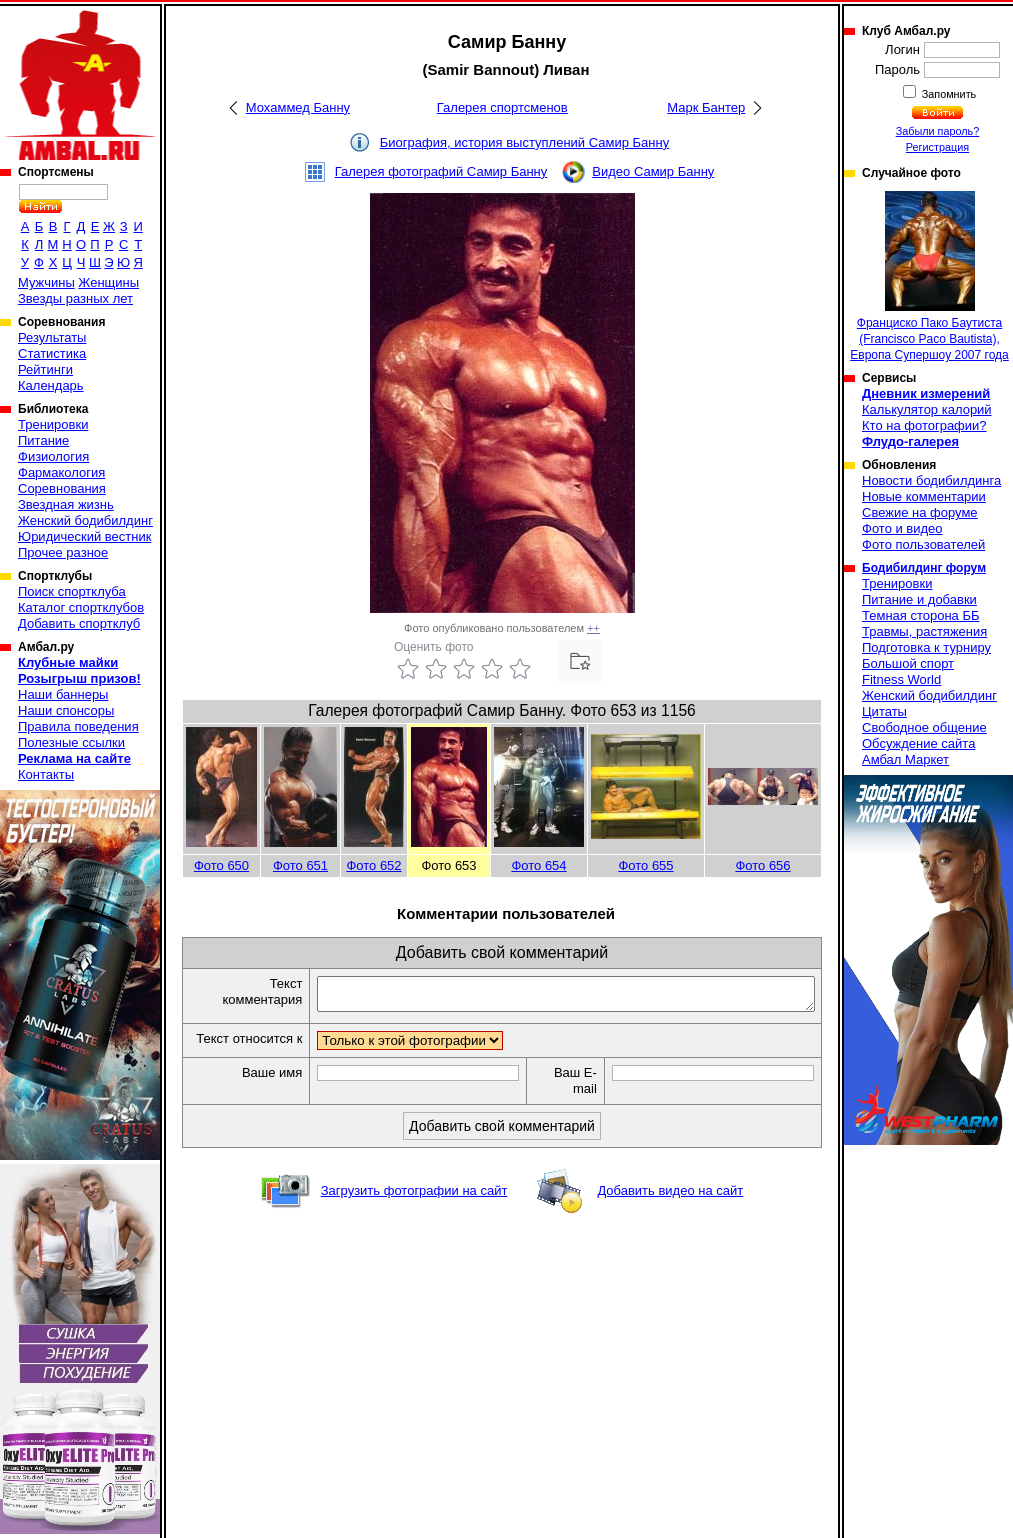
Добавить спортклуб (79, 623)
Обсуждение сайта (918, 743)
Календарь (51, 385)
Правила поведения (78, 726)
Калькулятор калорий (927, 409)
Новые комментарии (924, 496)
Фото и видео (902, 528)
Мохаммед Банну (298, 107)
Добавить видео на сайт (670, 1209)
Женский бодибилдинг (85, 520)
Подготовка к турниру (926, 647)
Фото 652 (373, 865)
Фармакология (61, 472)
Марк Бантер (706, 107)
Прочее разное (63, 552)
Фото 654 (538, 865)
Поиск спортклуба (72, 591)
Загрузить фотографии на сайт (414, 1209)
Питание (43, 440)
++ (593, 628)
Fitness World (901, 679)
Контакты (46, 774)
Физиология (53, 456)
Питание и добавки (919, 599)
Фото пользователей (923, 544)
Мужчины (46, 282)
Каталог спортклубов (81, 607)
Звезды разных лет (75, 298)
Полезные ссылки (71, 742)
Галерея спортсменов (502, 107)
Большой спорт (908, 663)
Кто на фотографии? (924, 425)
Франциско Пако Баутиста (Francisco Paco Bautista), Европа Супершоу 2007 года (929, 276)
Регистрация (937, 147)
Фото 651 (300, 865)
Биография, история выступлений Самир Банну (524, 142)
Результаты (52, 337)
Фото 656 (762, 865)
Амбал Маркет (905, 759)
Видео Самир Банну (653, 171)
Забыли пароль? (938, 131)
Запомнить (948, 94)
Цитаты (884, 711)
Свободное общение (924, 727)
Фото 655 (645, 865)
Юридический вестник (84, 536)
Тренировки (53, 424)
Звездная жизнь (66, 504)
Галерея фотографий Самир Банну (441, 171)
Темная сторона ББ (921, 615)
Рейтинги (45, 369)
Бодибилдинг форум (924, 568)
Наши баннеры (63, 694)
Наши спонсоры (66, 710)
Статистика (52, 353)
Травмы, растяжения (924, 631)
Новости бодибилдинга (931, 480)
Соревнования (62, 488)
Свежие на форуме (920, 512)
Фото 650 (221, 865)
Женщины (108, 282)
